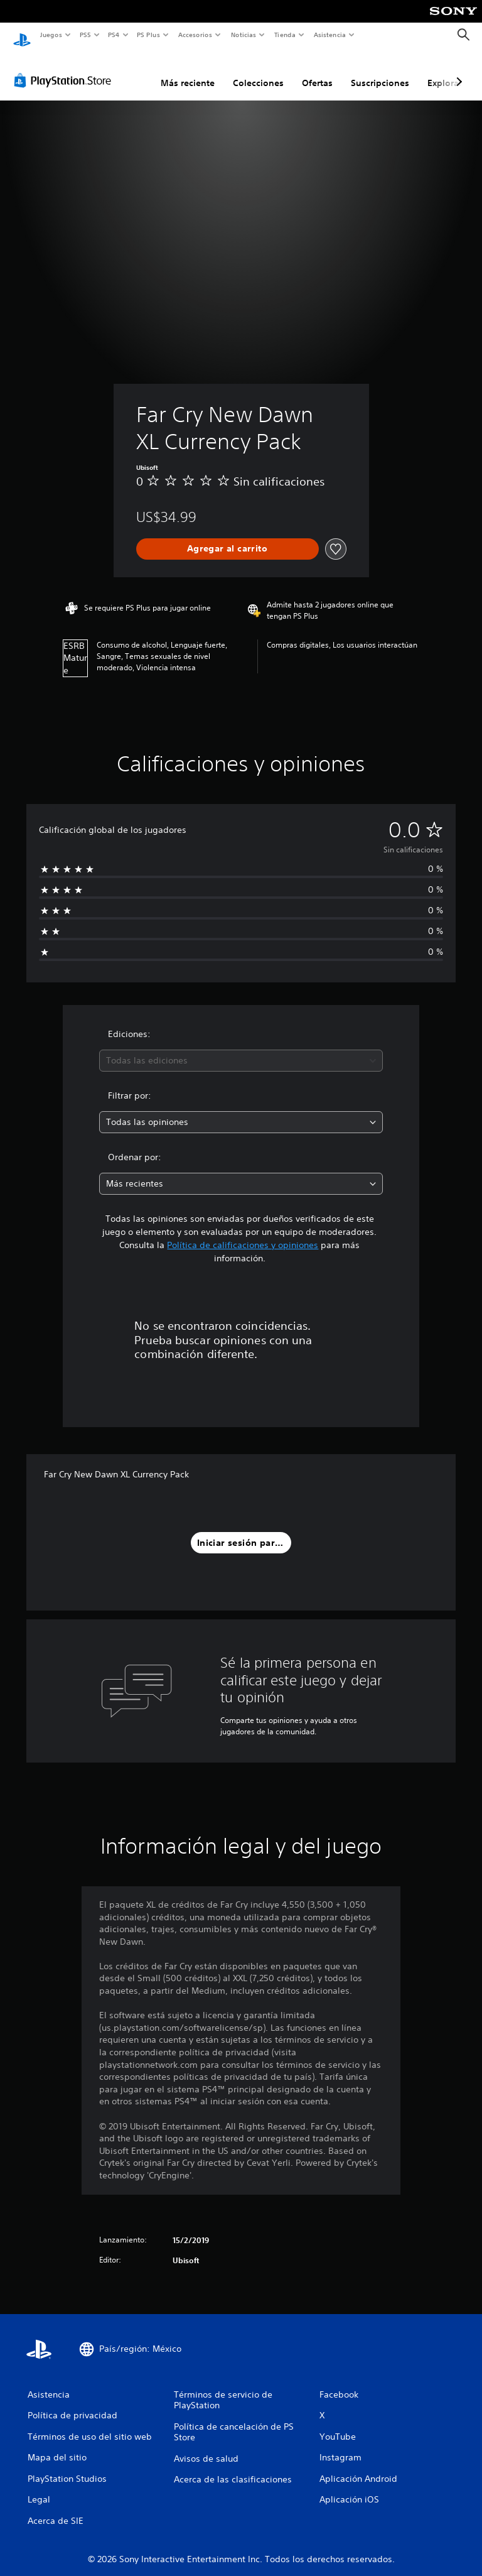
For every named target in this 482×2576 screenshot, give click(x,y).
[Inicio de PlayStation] (22, 35)
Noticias (244, 34)
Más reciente (188, 71)
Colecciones (258, 71)
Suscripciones (380, 71)
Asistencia (329, 34)
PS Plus (149, 34)
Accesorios (195, 34)
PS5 (86, 34)
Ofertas (317, 71)
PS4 (114, 34)
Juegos (51, 34)
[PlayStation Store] (65, 68)
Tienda (285, 34)
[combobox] (240, 1049)
